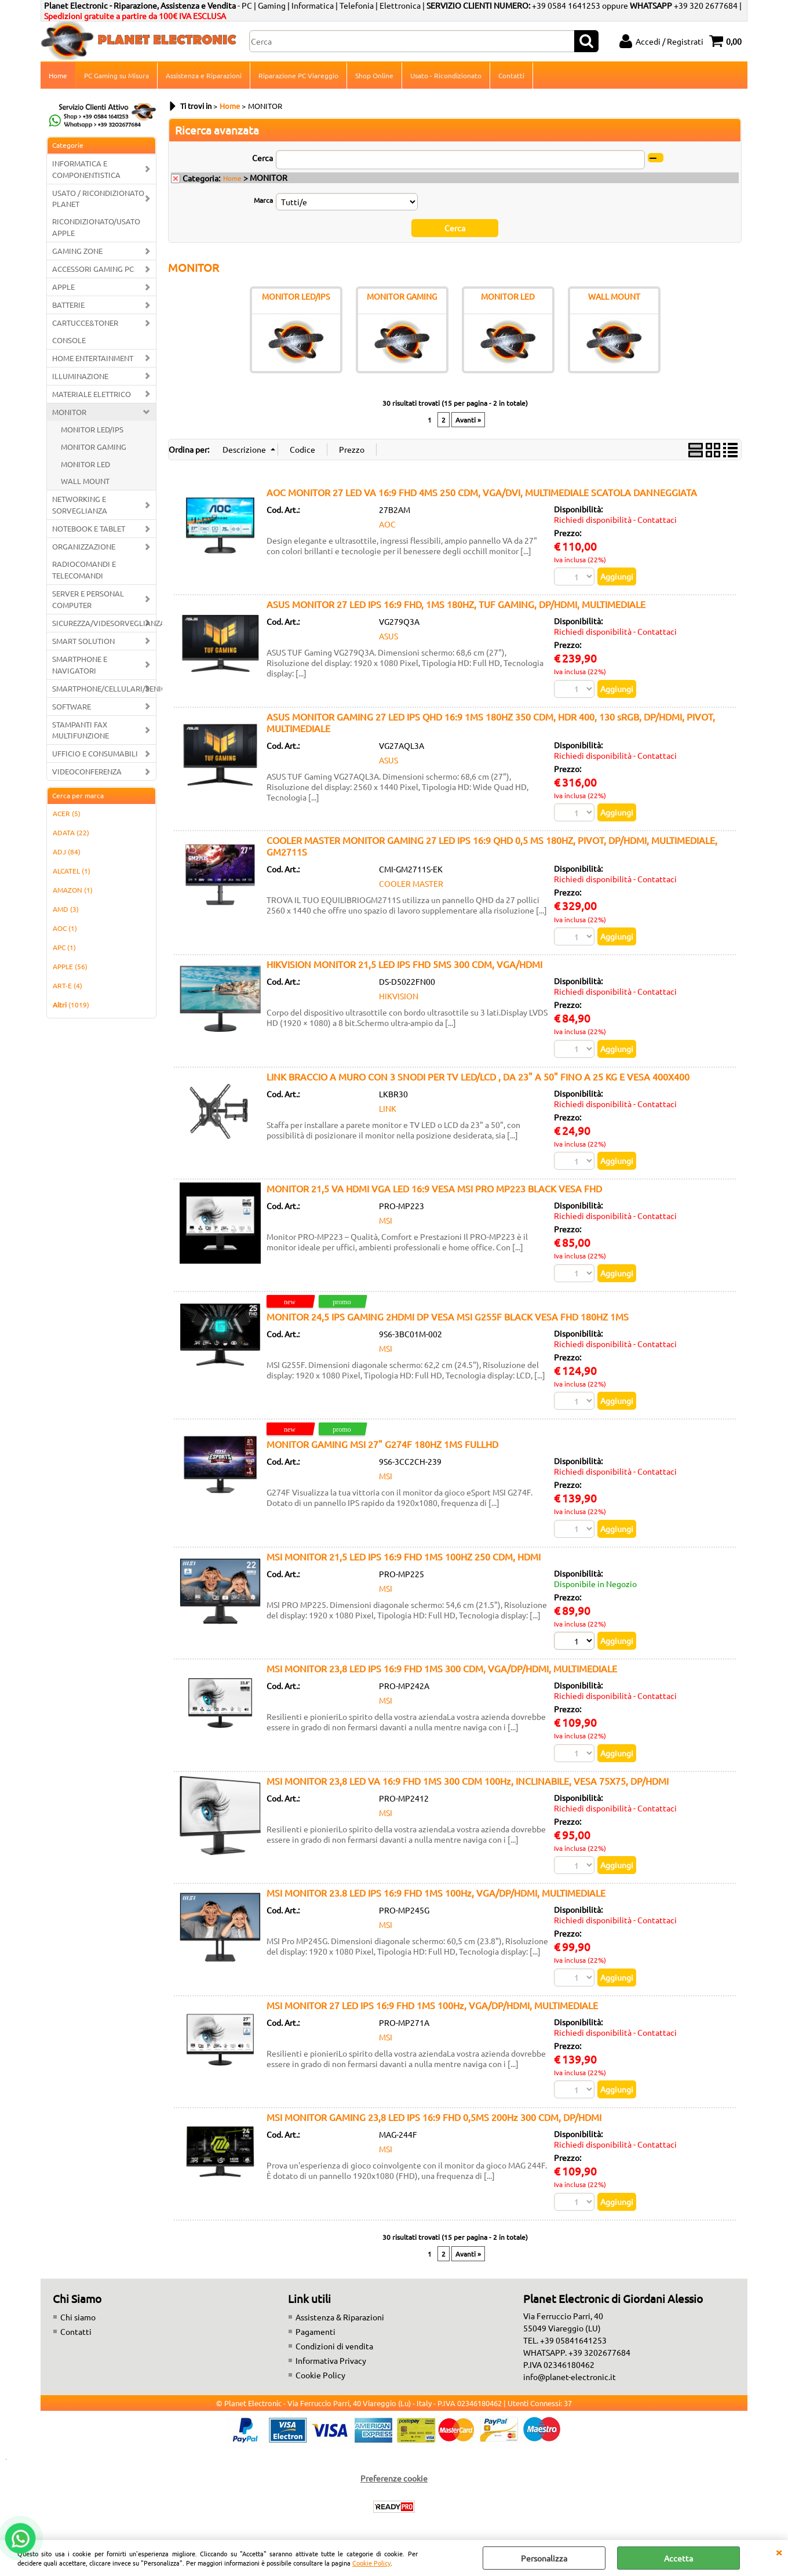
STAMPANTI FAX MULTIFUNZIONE (80, 730)
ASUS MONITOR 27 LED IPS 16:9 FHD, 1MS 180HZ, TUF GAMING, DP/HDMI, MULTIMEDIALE (456, 604)
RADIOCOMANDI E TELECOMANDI (84, 569)
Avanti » (468, 419)
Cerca (262, 157)
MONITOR (69, 412)
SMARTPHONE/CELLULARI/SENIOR (104, 688)
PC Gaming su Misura (116, 75)
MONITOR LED (85, 464)
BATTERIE (68, 305)
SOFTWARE (71, 706)
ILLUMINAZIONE (80, 376)
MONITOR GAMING (93, 447)
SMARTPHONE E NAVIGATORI (79, 664)
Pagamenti (315, 2331)
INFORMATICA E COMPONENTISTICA (86, 169)
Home (58, 75)
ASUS (388, 636)
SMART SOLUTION (83, 641)
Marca (263, 200)
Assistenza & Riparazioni (340, 2317)
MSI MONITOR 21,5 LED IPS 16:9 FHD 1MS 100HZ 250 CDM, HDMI (404, 1556)
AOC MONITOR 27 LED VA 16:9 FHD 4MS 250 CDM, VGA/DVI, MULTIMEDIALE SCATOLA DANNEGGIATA (482, 492)
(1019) (71, 1004)
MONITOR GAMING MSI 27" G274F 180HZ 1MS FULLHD (382, 1444)
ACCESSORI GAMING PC (93, 269)
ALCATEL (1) (71, 870)
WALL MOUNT (85, 481)
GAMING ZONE (77, 251)
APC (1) (64, 947)
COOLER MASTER (411, 883)
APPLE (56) (70, 966)
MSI (385, 1220)
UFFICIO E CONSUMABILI (95, 753)
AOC (387, 524)
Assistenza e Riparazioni (204, 75)
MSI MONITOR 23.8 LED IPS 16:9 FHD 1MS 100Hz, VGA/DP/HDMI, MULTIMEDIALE (436, 1892)
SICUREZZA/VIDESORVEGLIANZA (104, 623)
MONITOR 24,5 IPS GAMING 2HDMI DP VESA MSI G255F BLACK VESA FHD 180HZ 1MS (448, 1316)
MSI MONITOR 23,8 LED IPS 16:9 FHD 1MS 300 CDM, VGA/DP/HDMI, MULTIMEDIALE (442, 1668)
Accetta (678, 2558)
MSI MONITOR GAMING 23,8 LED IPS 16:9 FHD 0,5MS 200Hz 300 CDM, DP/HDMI (434, 2117)
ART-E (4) (67, 985)
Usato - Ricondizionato (445, 75)
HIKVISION (398, 996)
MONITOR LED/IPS (92, 429)
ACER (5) (67, 813)
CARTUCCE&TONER (85, 323)
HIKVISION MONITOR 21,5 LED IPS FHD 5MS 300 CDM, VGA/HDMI (404, 964)
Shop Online (374, 75)
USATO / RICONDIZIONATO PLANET (98, 198)
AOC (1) (65, 928)
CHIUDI (778, 2551)
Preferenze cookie (394, 2478)
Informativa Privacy (331, 2360)
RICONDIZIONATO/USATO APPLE (96, 227)
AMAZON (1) (73, 889)
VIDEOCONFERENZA (87, 771)
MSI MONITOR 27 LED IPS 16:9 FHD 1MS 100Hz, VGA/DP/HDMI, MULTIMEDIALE (432, 2005)
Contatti (511, 75)
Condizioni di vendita (334, 2346)
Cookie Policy (371, 2562)
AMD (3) (66, 909)
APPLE (63, 287)
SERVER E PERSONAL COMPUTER (88, 599)
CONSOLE (69, 340)
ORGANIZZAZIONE (83, 546)
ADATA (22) (71, 832)
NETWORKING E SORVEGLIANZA (79, 504)
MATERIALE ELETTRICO (91, 394)
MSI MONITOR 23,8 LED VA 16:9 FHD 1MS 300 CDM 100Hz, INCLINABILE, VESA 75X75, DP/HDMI (468, 1781)
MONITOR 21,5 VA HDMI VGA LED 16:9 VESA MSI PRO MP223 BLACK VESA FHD (434, 1188)
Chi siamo (78, 2317)
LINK (387, 1108)
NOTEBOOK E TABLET (88, 528)
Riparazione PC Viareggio (298, 75)
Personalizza (544, 2558)
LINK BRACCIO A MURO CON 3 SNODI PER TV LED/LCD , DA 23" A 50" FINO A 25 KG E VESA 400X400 (478, 1076)
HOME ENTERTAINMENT (92, 358)
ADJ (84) (67, 851)
